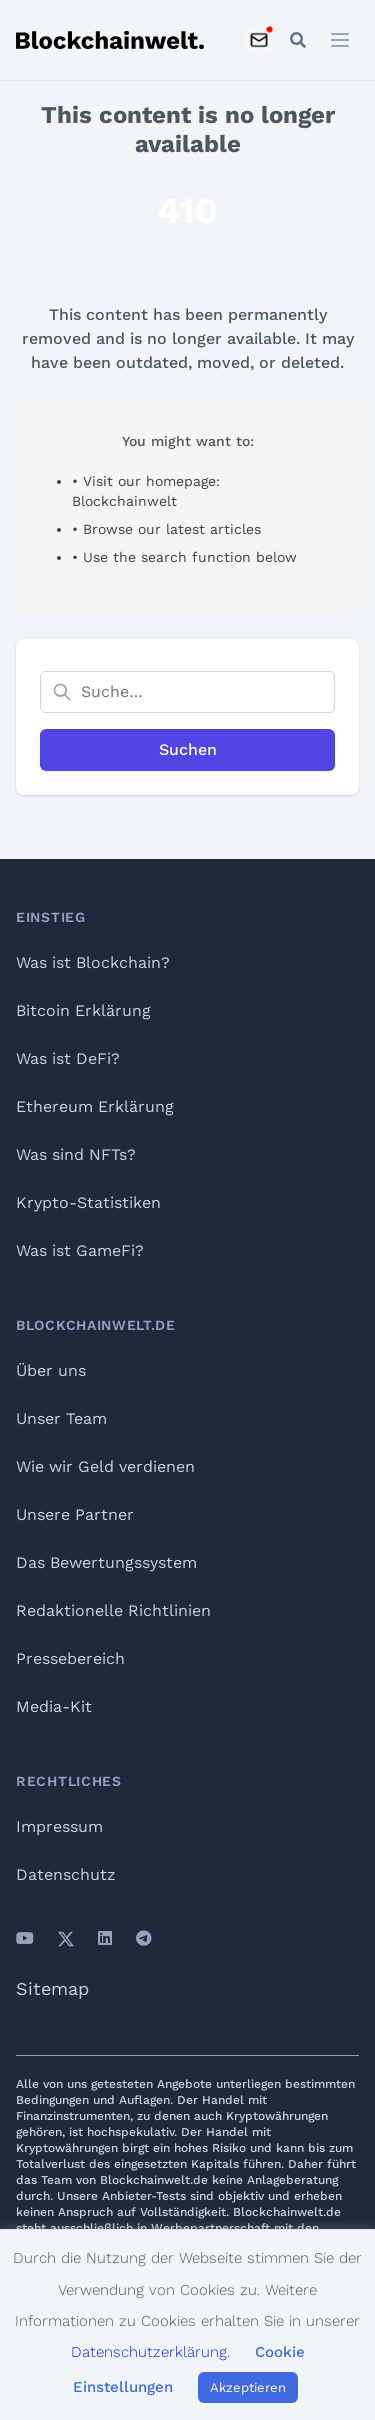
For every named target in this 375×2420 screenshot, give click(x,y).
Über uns (51, 1370)
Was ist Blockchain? (93, 962)
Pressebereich (70, 1658)
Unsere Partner (75, 1514)
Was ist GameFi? (80, 1250)
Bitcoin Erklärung (83, 1010)
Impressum (59, 1826)
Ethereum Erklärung (95, 1106)
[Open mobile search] (298, 40)
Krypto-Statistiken (88, 1202)
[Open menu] (340, 40)
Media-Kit (54, 1706)
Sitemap (52, 1988)
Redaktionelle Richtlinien (113, 1610)
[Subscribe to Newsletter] (259, 40)
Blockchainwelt (124, 501)
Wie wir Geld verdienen (105, 1466)
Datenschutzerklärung (149, 2352)
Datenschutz (66, 1874)
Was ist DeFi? (68, 1058)
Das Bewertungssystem (106, 1562)
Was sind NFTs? (76, 1154)
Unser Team (61, 1418)
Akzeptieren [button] (248, 2387)
